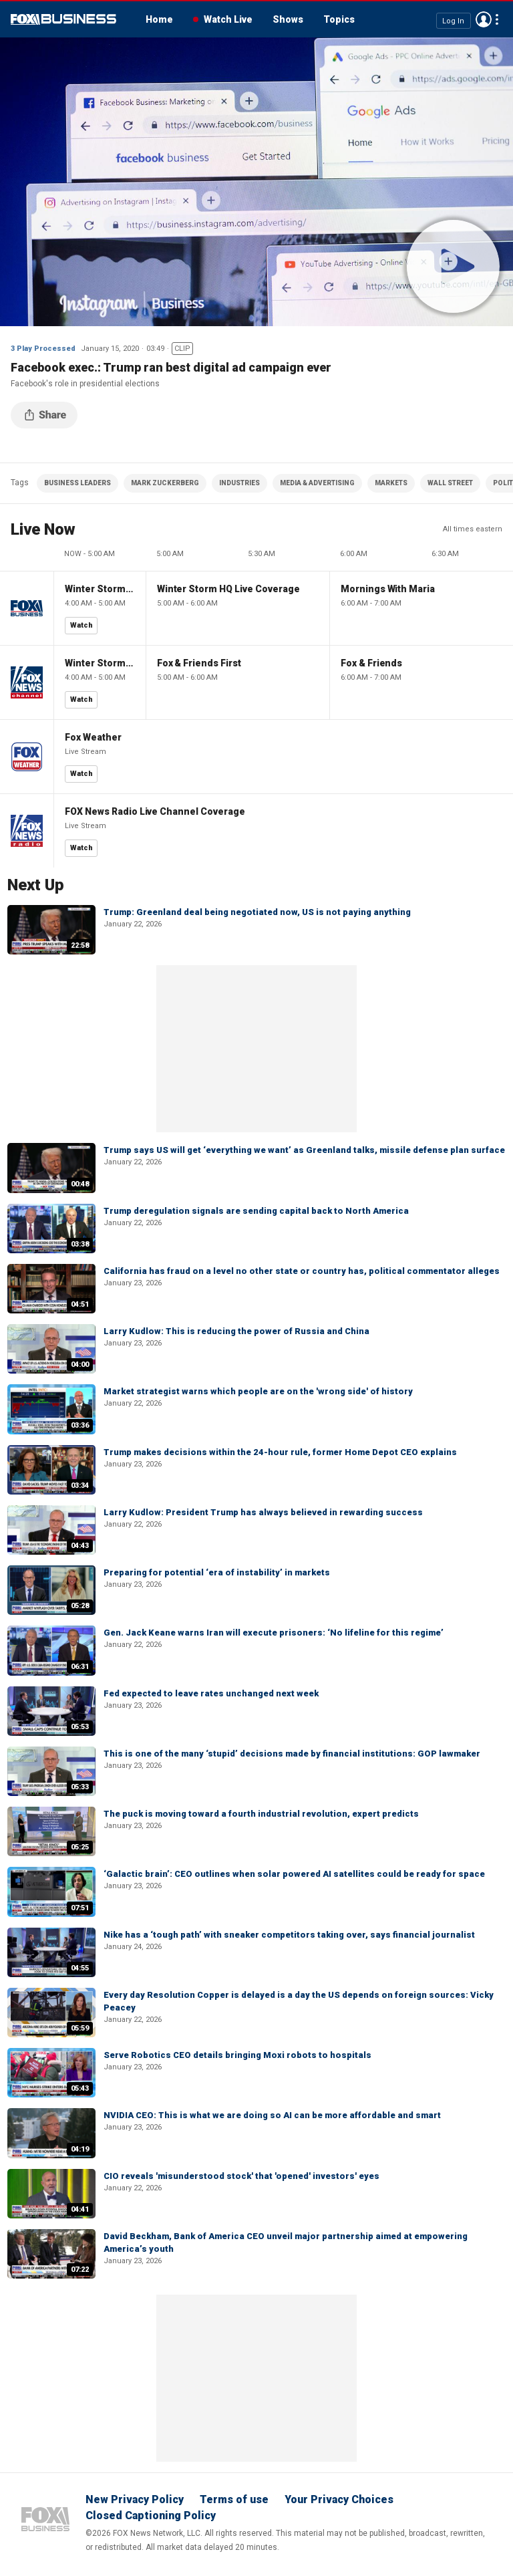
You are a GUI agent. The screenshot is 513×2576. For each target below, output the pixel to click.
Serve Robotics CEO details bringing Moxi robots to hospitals (237, 2055)
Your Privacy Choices (339, 2499)
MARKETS (391, 483)
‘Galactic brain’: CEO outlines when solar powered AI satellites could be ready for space (294, 1874)
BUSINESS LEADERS (77, 483)
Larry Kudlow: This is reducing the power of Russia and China (236, 1331)
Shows (288, 19)
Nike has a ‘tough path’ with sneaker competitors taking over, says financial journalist (289, 1935)
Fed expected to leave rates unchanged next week (211, 1693)
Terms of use (234, 2499)
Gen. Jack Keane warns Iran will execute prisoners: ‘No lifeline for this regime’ (274, 1633)
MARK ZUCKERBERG (165, 483)
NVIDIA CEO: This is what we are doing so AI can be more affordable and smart (272, 2115)
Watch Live (228, 19)
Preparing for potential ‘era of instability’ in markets (217, 1572)
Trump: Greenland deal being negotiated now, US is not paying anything (257, 912)
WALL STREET (450, 483)
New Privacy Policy (135, 2499)
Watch (81, 625)
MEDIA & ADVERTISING (317, 483)
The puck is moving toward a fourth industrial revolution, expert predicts (261, 1814)
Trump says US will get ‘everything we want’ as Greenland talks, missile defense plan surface (304, 1150)
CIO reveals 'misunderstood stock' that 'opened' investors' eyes (241, 2176)
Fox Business (63, 19)
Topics (339, 19)
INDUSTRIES (239, 483)
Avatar (484, 19)
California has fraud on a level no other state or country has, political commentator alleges (302, 1271)
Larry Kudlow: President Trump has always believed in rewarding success (263, 1512)
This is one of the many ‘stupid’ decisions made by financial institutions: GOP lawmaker (292, 1754)
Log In (453, 20)
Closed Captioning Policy (151, 2515)
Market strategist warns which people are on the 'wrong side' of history (258, 1391)
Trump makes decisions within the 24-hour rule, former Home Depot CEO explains (280, 1452)
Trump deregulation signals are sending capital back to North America (256, 1211)
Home (159, 19)
